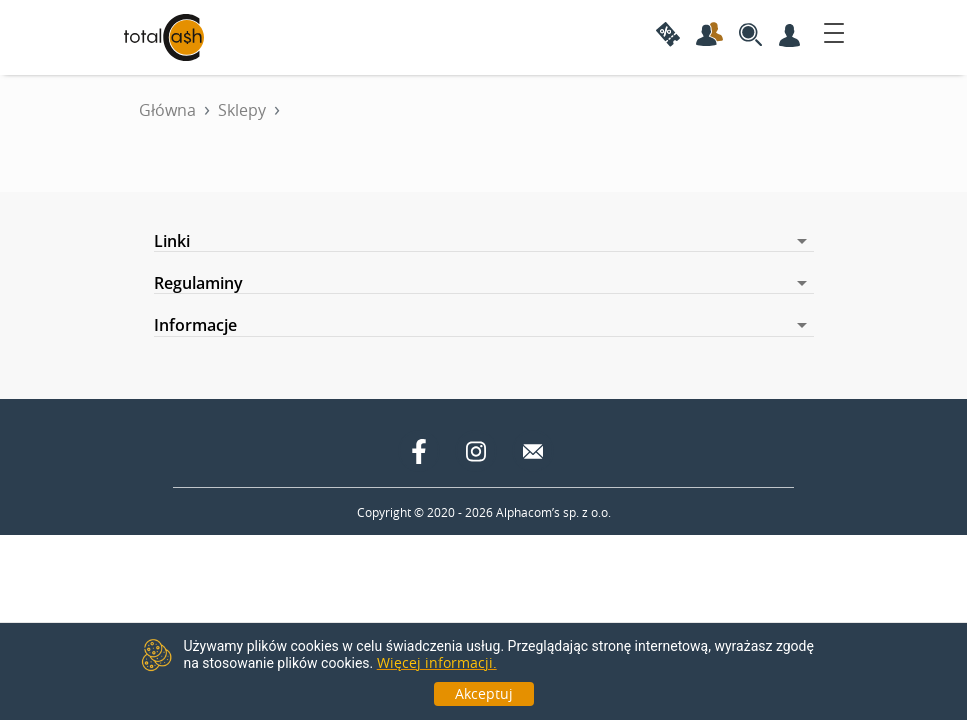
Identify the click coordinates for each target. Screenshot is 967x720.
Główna (167, 110)
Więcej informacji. (437, 662)
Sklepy (242, 110)
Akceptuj (484, 693)
